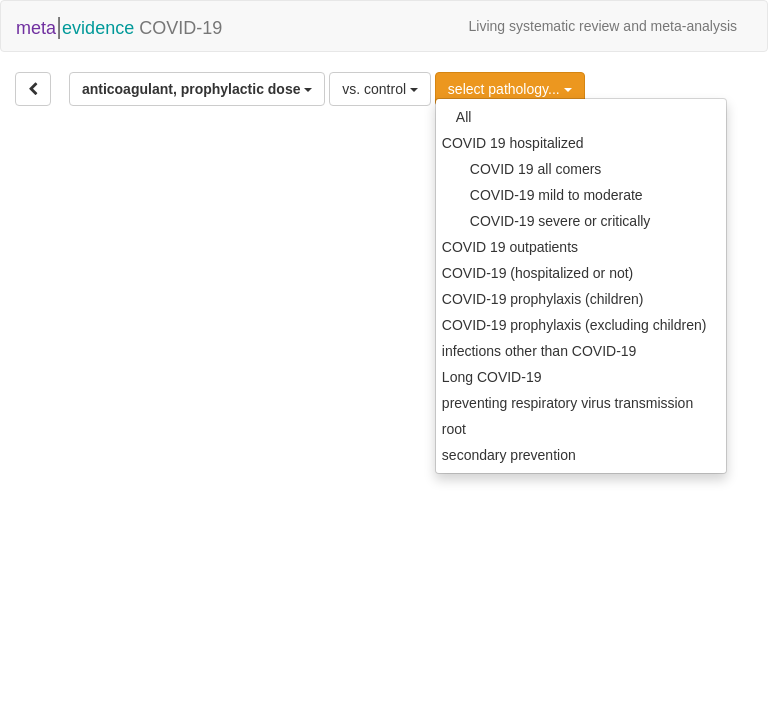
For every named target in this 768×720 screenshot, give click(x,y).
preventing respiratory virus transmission (567, 403)
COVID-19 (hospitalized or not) (537, 273)
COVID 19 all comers (535, 169)
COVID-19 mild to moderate (556, 195)
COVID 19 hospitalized (513, 143)
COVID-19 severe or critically (560, 221)
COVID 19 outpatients (510, 247)
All (464, 117)
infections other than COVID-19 (539, 351)
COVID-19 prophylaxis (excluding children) (574, 325)
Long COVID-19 (492, 377)
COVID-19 (119, 26)
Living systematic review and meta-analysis (603, 26)
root (454, 429)
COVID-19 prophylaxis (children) (543, 299)
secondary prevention (509, 455)
